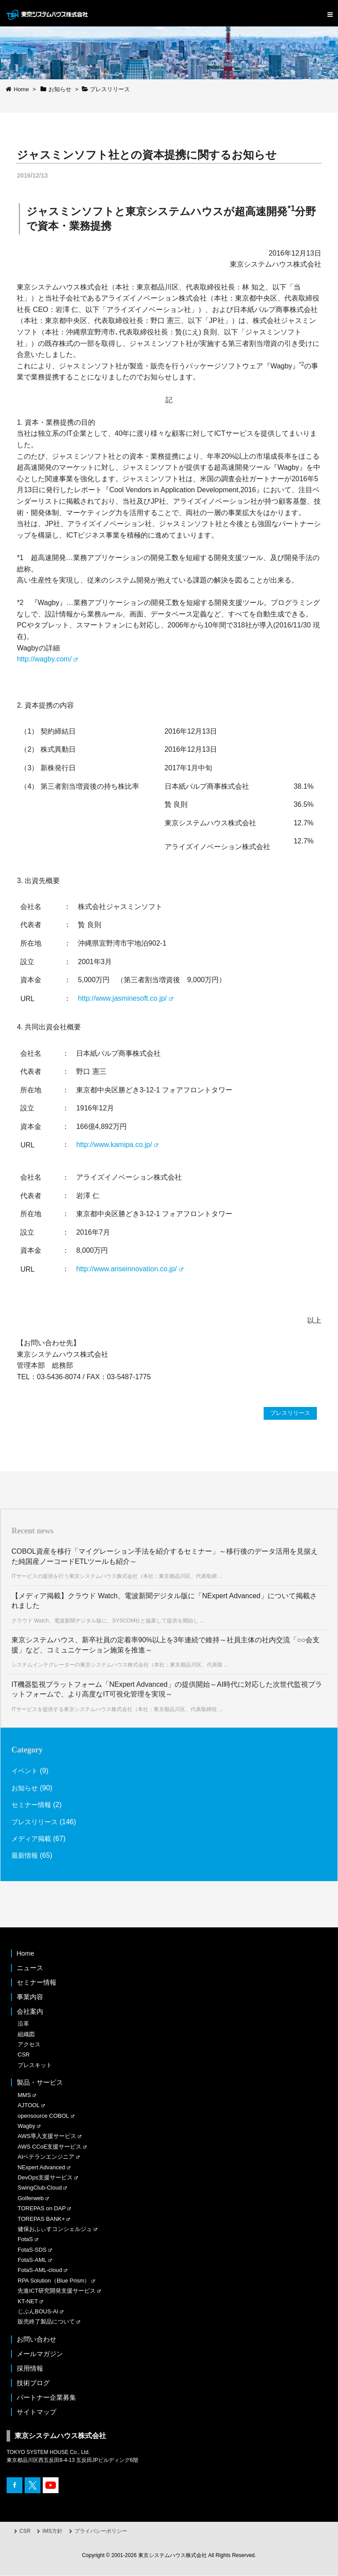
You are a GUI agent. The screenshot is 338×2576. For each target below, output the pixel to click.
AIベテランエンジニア (46, 2157)
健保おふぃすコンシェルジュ (55, 2229)
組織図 (26, 2034)
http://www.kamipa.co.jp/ (114, 1144)
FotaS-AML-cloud (40, 2270)
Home (25, 1953)
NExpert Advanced (41, 2167)
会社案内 (30, 2012)
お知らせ (25, 1788)
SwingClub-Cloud (40, 2188)
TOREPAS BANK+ (41, 2219)
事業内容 (30, 1997)
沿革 (23, 2024)
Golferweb (31, 2198)
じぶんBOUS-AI (38, 2312)
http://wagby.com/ (44, 659)
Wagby (26, 2126)
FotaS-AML (32, 2260)
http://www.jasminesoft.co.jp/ (122, 998)
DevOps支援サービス (45, 2178)
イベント (25, 1771)
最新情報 (25, 1856)
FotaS (25, 2239)
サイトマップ (36, 2412)
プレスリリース (288, 1413)
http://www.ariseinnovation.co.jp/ (126, 1269)
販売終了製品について (46, 2322)
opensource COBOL (43, 2115)
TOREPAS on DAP (42, 2208)
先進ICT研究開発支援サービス (57, 2291)
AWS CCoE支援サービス (49, 2147)
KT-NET (28, 2301)
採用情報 (30, 2368)
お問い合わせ (36, 2339)
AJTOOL (29, 2105)
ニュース (30, 1968)
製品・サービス (40, 2082)
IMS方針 (52, 2531)
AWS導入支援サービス (47, 2136)
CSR (23, 2055)
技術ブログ (33, 2383)
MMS (24, 2095)
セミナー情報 (32, 1805)
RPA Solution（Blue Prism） (54, 2281)
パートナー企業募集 (46, 2398)
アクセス (29, 2044)
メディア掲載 (32, 1839)
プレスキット (35, 2065)
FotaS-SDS (32, 2250)
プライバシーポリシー (100, 2531)
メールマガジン (40, 2354)
